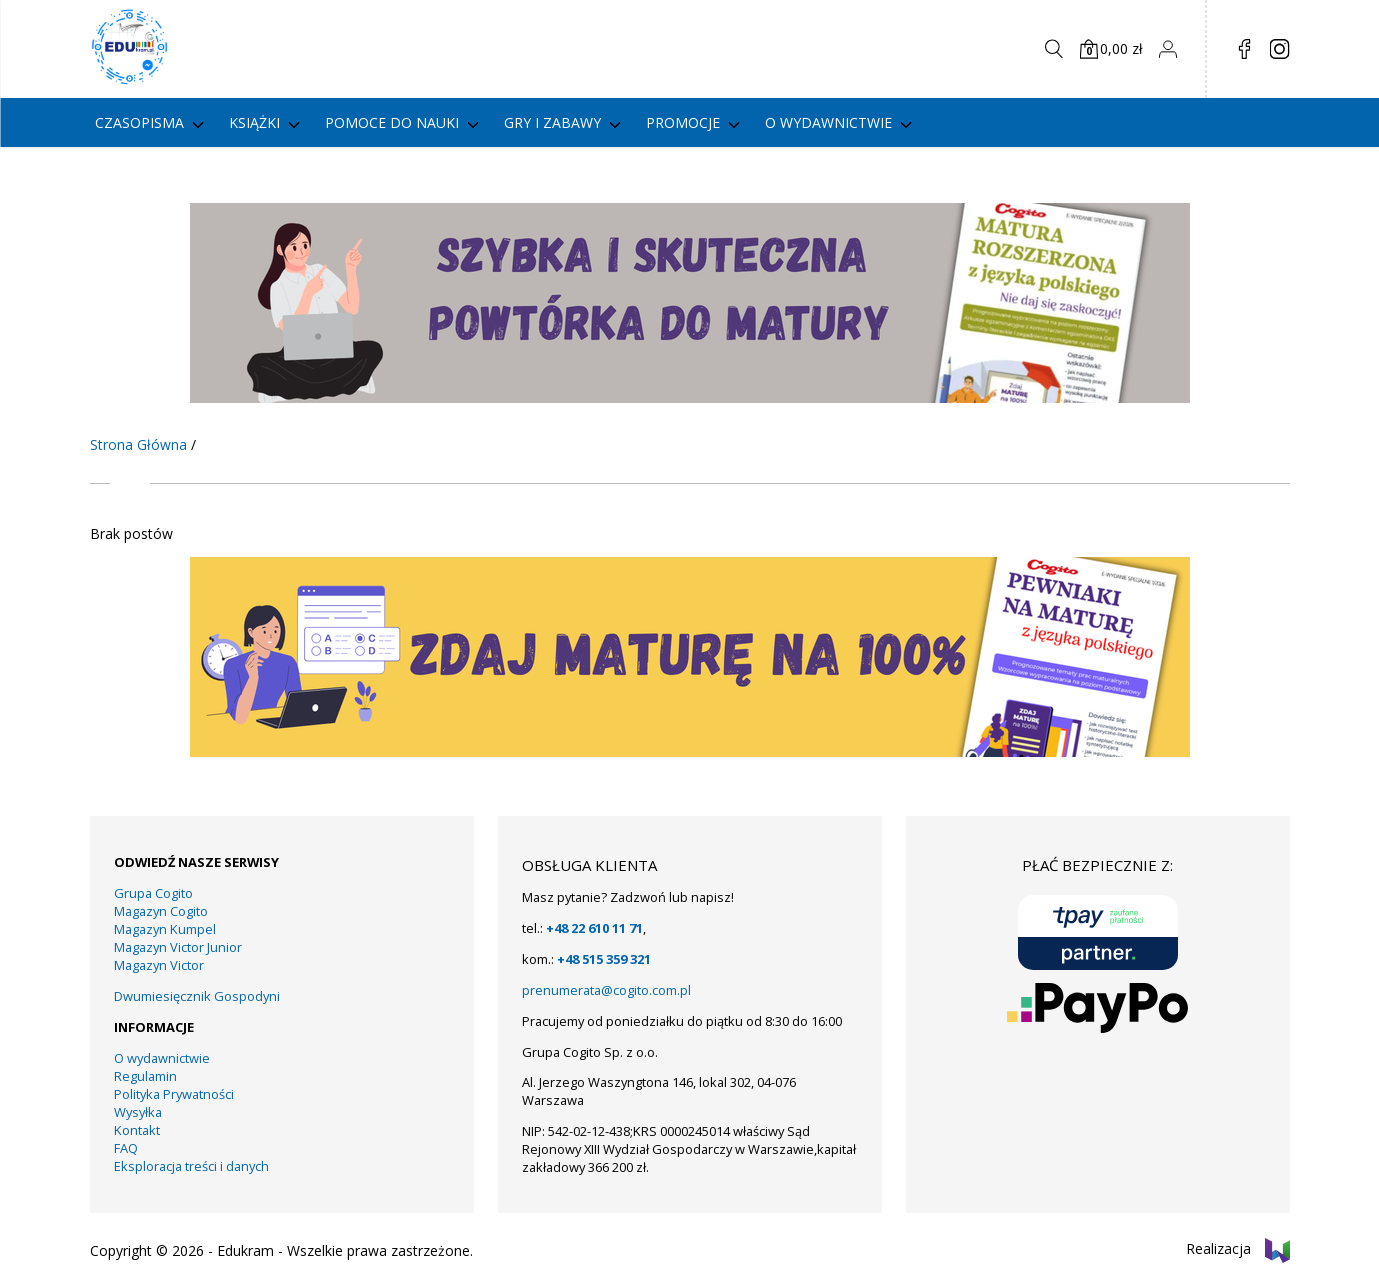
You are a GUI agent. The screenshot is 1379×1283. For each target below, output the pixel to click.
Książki (254, 122)
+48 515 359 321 (604, 959)
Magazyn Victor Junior (178, 947)
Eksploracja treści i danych (191, 1166)
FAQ (126, 1148)
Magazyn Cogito (161, 911)
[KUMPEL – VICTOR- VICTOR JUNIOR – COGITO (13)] (690, 751)
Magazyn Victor (159, 965)
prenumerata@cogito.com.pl (606, 990)
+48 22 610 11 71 (594, 928)
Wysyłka (138, 1112)
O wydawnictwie (828, 122)
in (1280, 49)
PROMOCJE (683, 122)
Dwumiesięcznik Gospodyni (197, 996)
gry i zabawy (552, 122)
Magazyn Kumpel (165, 929)
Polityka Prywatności (174, 1094)
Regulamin (145, 1076)
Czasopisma (139, 122)
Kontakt (137, 1130)
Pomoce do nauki (392, 122)
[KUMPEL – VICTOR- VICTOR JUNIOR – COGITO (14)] (690, 397)
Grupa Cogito (153, 893)
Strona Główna (138, 444)
